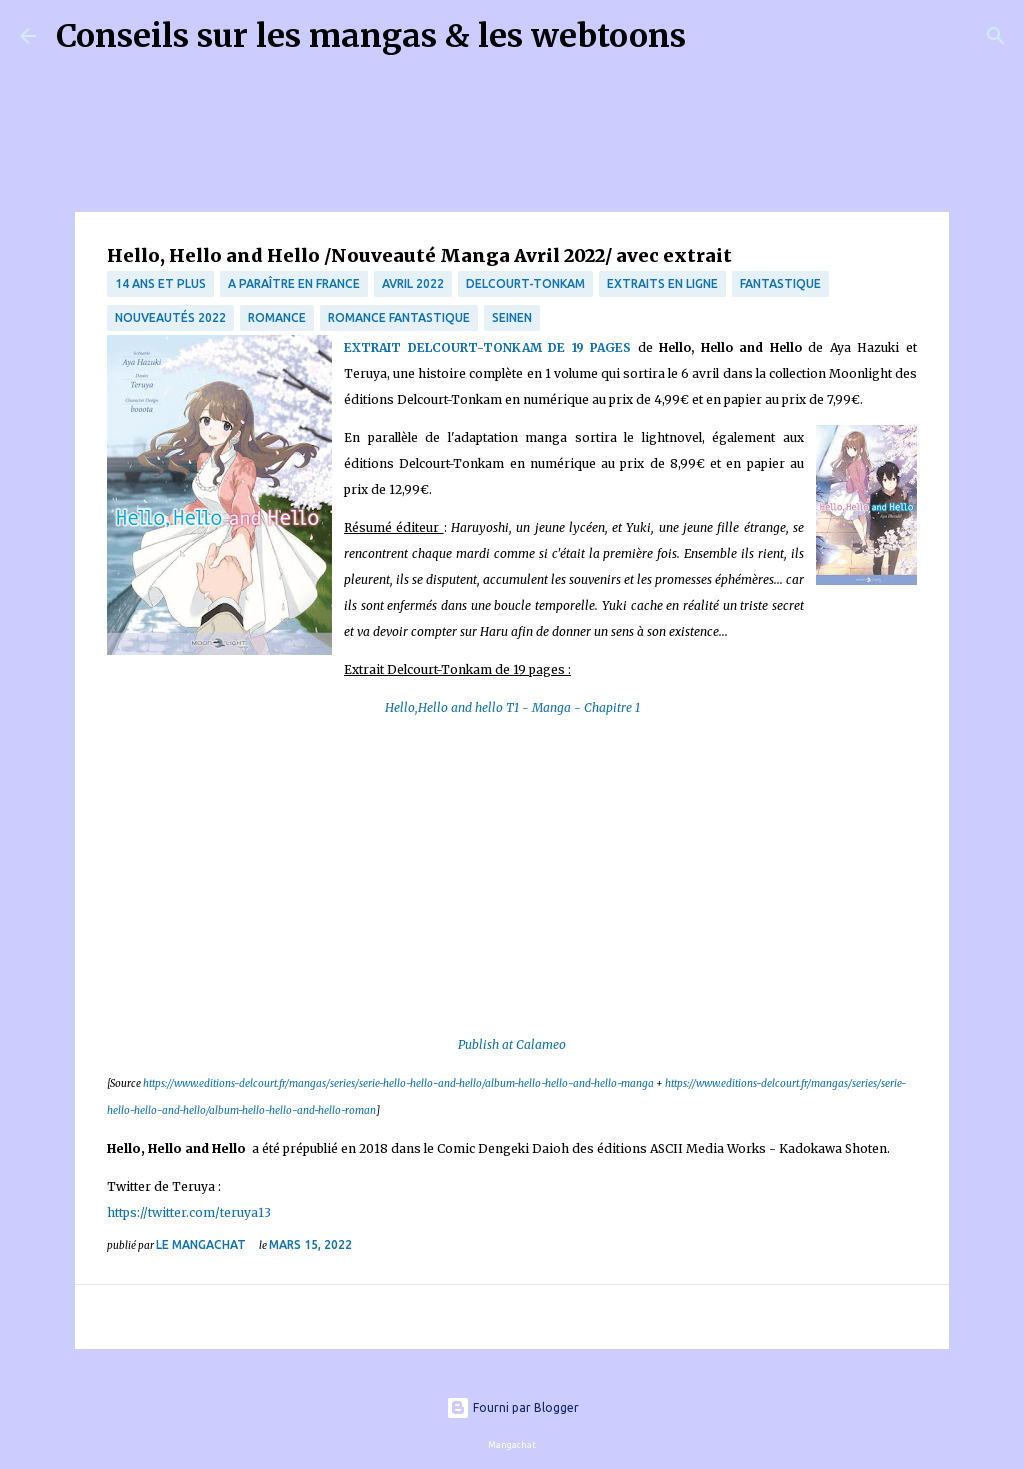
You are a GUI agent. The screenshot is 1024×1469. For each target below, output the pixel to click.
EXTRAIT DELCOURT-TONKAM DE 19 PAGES (487, 347)
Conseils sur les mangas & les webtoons (371, 36)
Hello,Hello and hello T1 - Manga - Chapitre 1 (512, 707)
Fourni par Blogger (512, 1407)
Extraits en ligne (662, 283)
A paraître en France (294, 283)
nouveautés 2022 (170, 317)
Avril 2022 (413, 283)
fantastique (780, 283)
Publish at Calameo (512, 1044)
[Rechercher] (714, 36)
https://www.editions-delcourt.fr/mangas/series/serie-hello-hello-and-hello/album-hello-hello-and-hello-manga (398, 1083)
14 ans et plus (160, 283)
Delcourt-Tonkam (525, 283)
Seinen (512, 317)
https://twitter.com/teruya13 (189, 1212)
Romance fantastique (399, 317)
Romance (277, 317)
